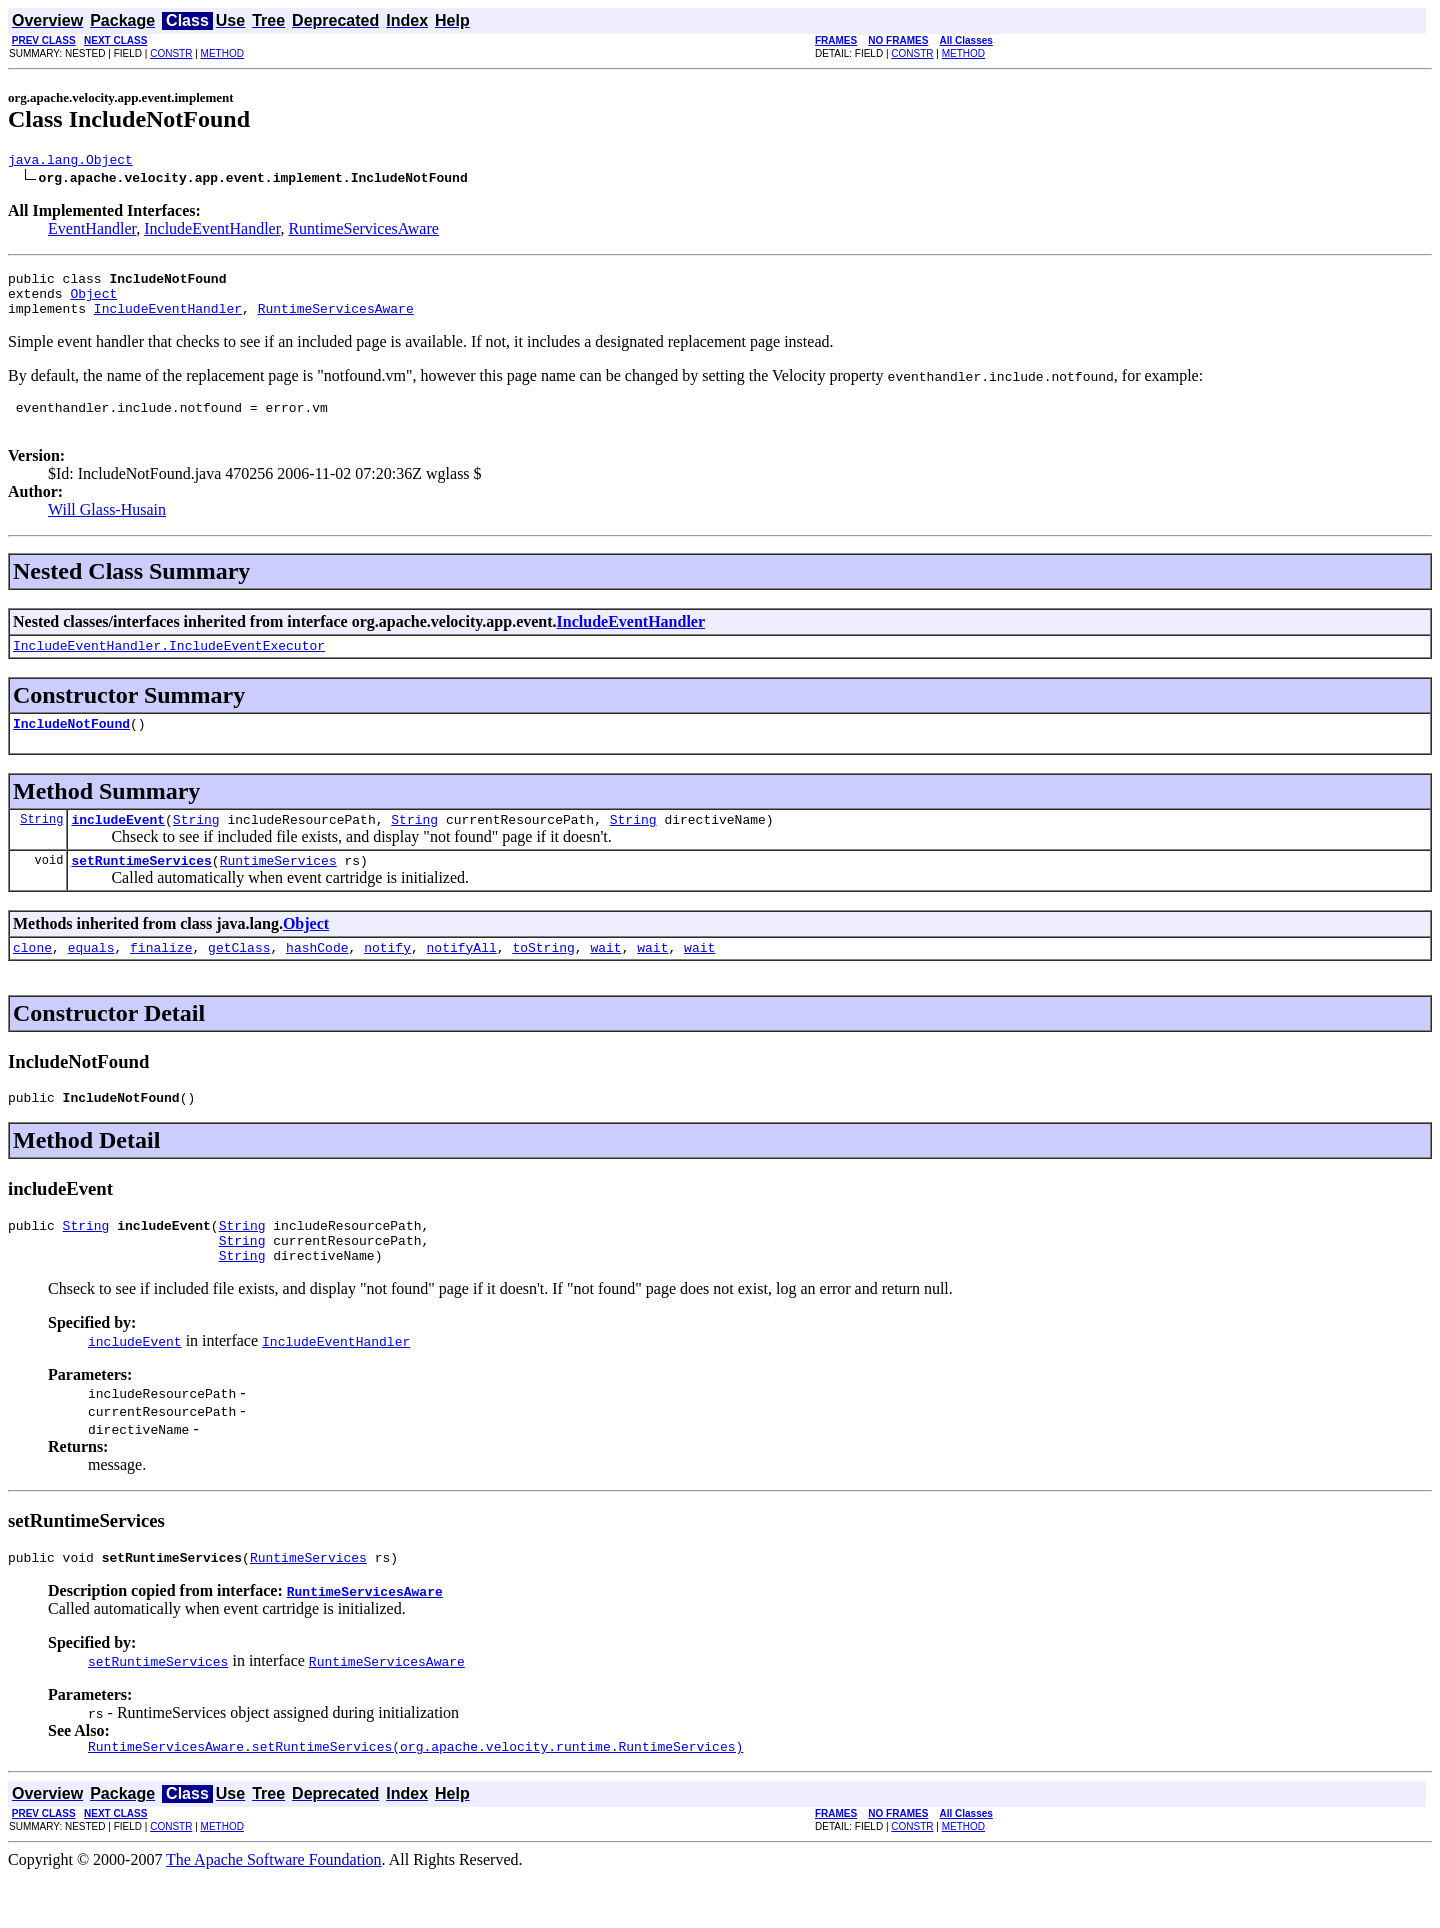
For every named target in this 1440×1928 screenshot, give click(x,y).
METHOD (222, 53)
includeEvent (118, 846)
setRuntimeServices (141, 890)
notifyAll (462, 980)
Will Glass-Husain (107, 527)
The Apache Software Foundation (274, 1910)
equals (91, 980)
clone (32, 980)
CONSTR (171, 53)
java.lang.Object (70, 162)
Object (93, 302)
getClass (239, 980)
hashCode (317, 980)
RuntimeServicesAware (363, 231)
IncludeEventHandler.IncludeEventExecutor (169, 666)
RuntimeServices (278, 890)
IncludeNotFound (71, 747)
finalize (161, 980)
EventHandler (92, 231)
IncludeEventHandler (212, 231)
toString (543, 980)
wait (605, 980)
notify (387, 980)
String (41, 845)
